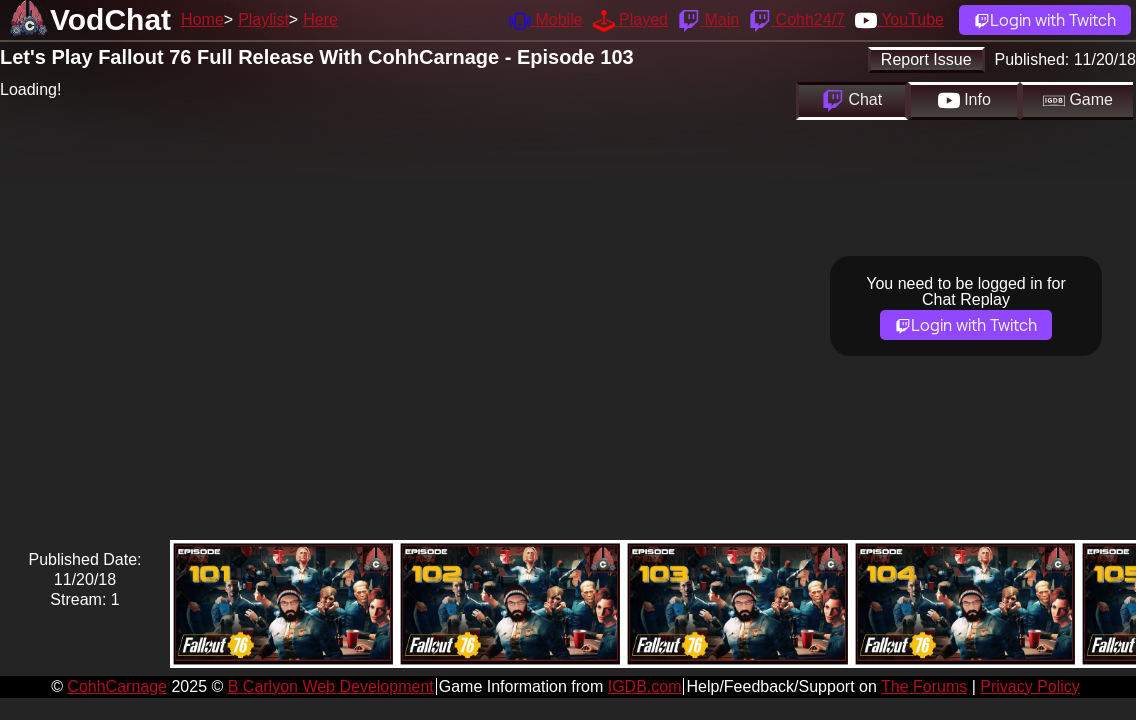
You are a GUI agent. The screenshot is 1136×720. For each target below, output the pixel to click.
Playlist (263, 19)
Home (202, 19)
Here (320, 19)
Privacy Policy (1030, 686)
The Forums (924, 686)
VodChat (110, 19)
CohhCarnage (117, 686)
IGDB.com (645, 686)
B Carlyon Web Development (331, 686)
